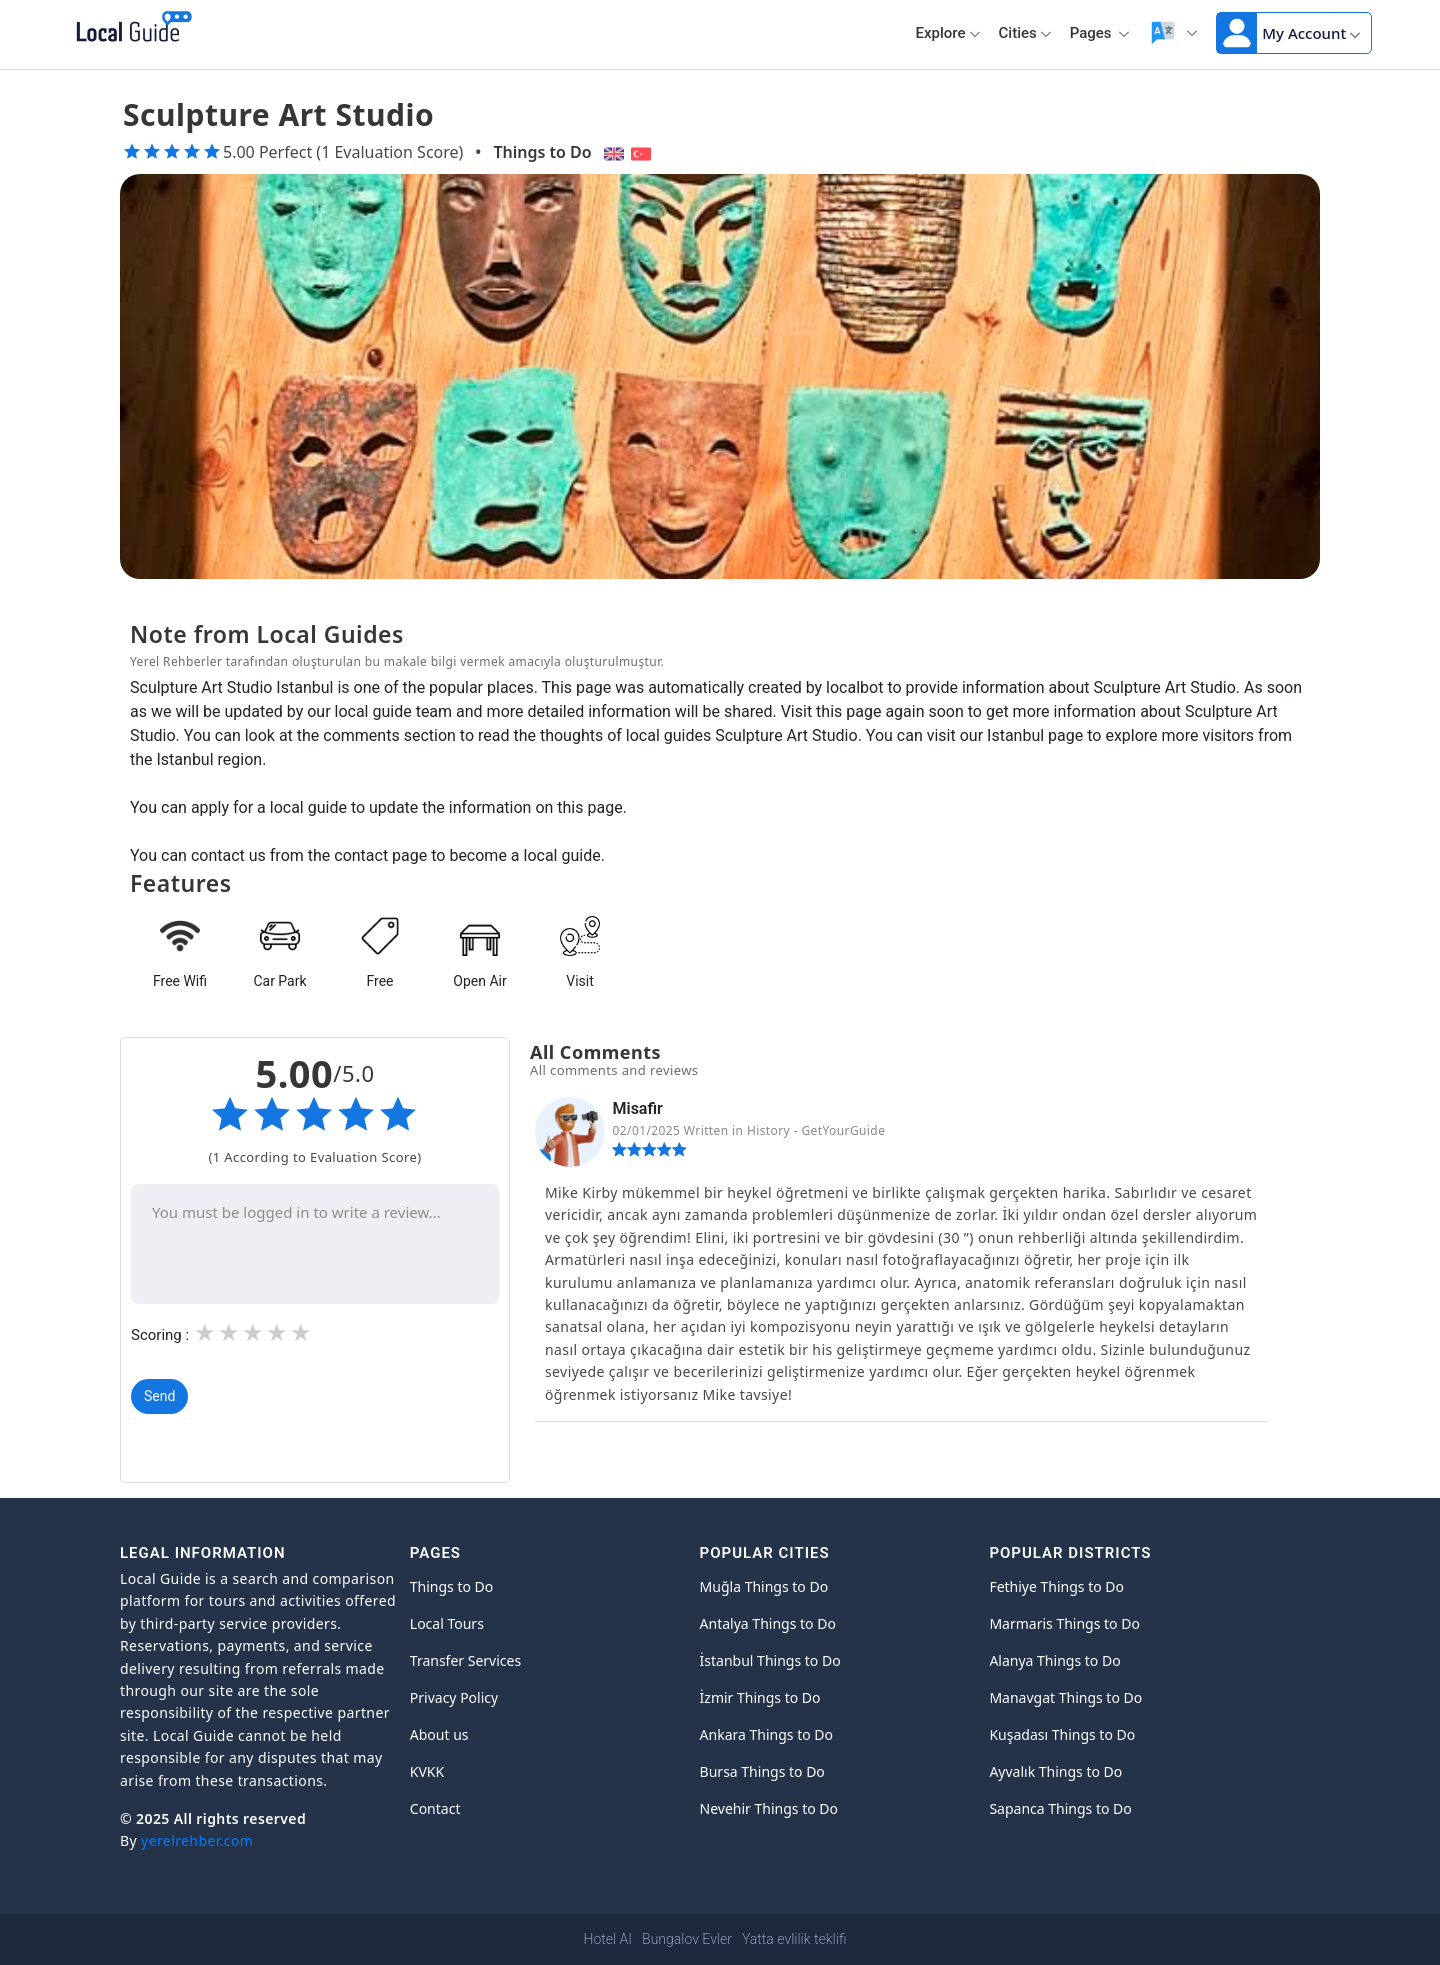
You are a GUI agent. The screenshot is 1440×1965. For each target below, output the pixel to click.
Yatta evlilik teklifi (794, 1939)
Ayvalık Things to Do (1055, 1771)
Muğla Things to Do (764, 1586)
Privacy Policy (454, 1697)
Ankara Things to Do (766, 1734)
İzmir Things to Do (760, 1697)
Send (159, 1396)
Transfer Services (465, 1660)
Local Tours (447, 1623)
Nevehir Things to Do (769, 1808)
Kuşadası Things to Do (1062, 1734)
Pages (1100, 33)
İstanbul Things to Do (770, 1660)
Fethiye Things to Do (1056, 1586)
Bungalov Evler (687, 1939)
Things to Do (542, 152)
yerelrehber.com (197, 1840)
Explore (948, 33)
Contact (435, 1808)
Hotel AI (608, 1939)
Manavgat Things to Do (1065, 1697)
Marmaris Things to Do (1064, 1623)
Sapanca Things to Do (1060, 1808)
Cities (1025, 33)
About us (439, 1734)
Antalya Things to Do (768, 1623)
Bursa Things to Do (762, 1771)
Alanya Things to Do (1054, 1660)
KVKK (427, 1771)
